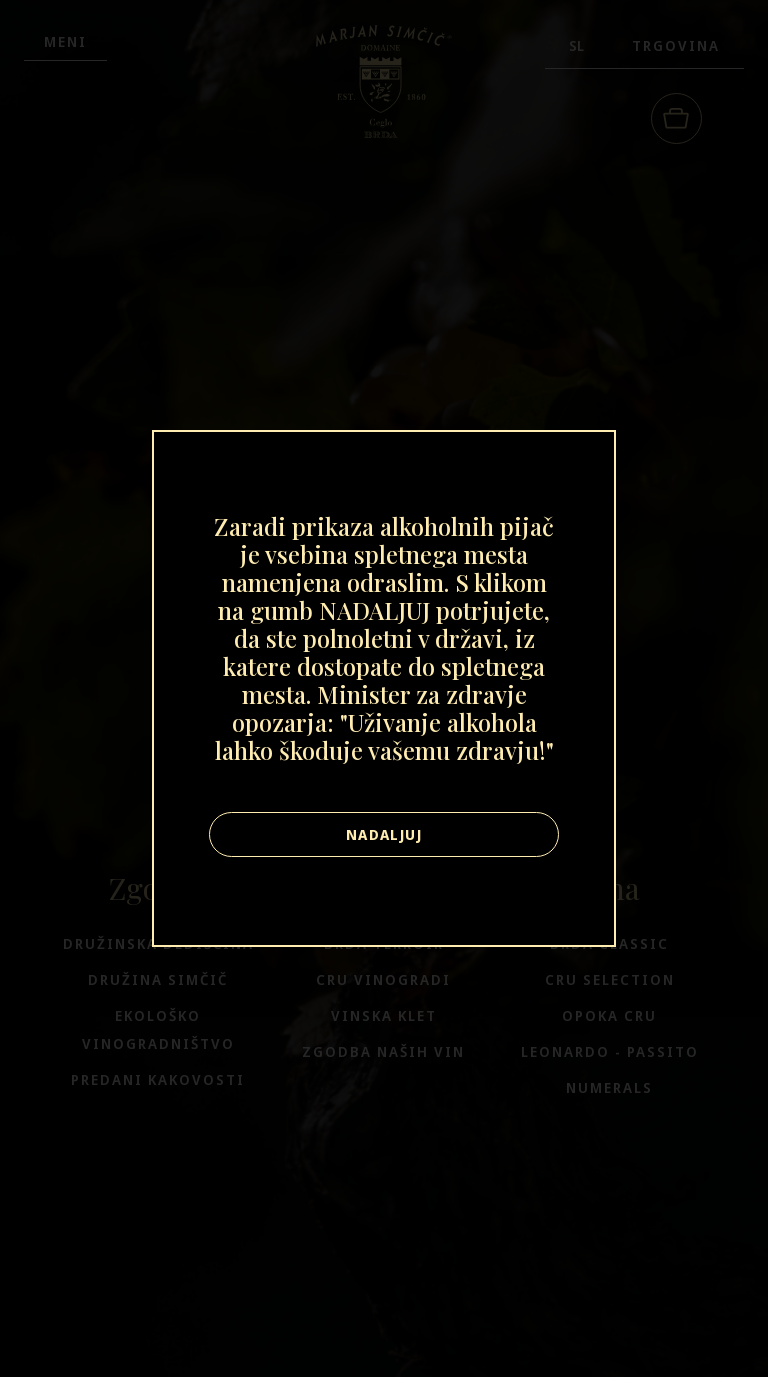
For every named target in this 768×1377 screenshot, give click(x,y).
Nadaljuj (384, 834)
